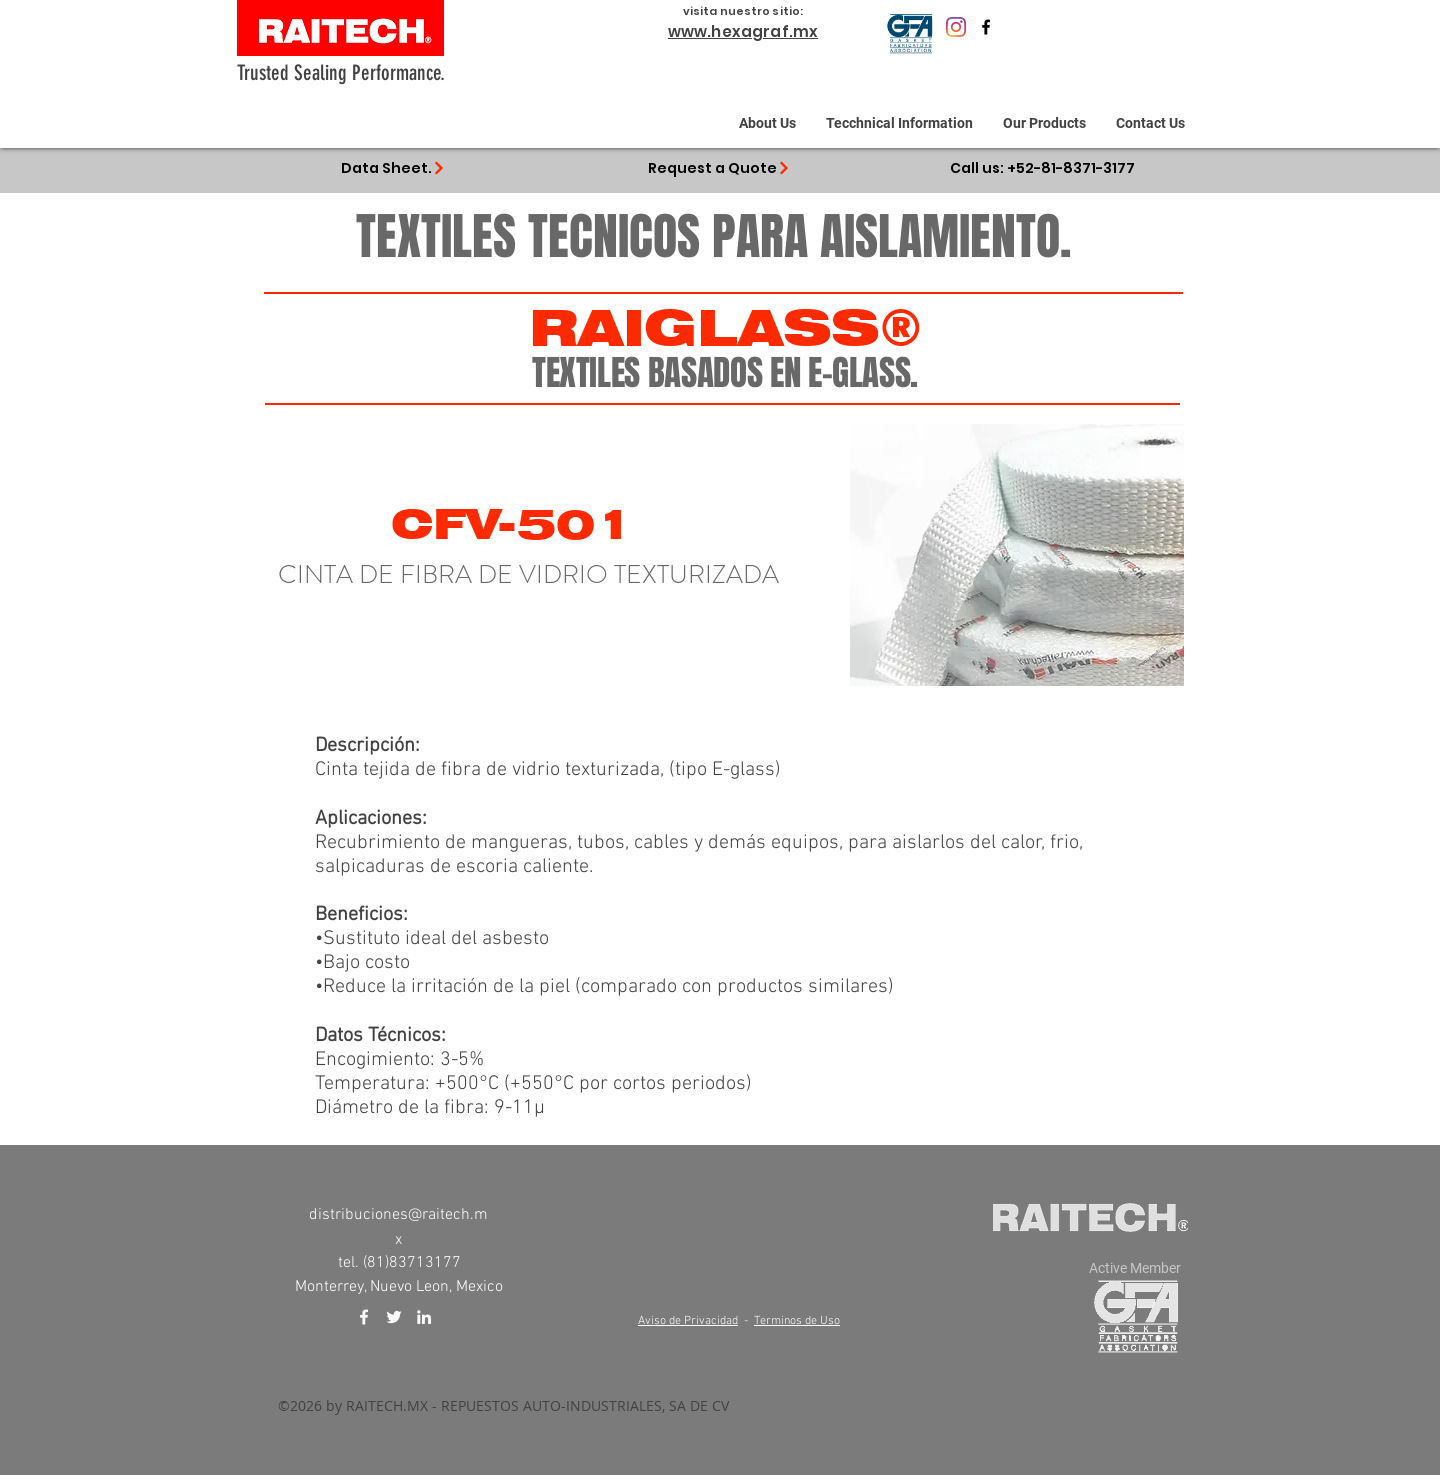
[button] (899, 123)
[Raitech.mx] (956, 27)
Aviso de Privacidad (688, 1321)
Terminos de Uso (797, 1321)
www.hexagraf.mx (743, 31)
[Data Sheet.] (393, 168)
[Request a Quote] (719, 168)
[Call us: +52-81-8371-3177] (1042, 168)
